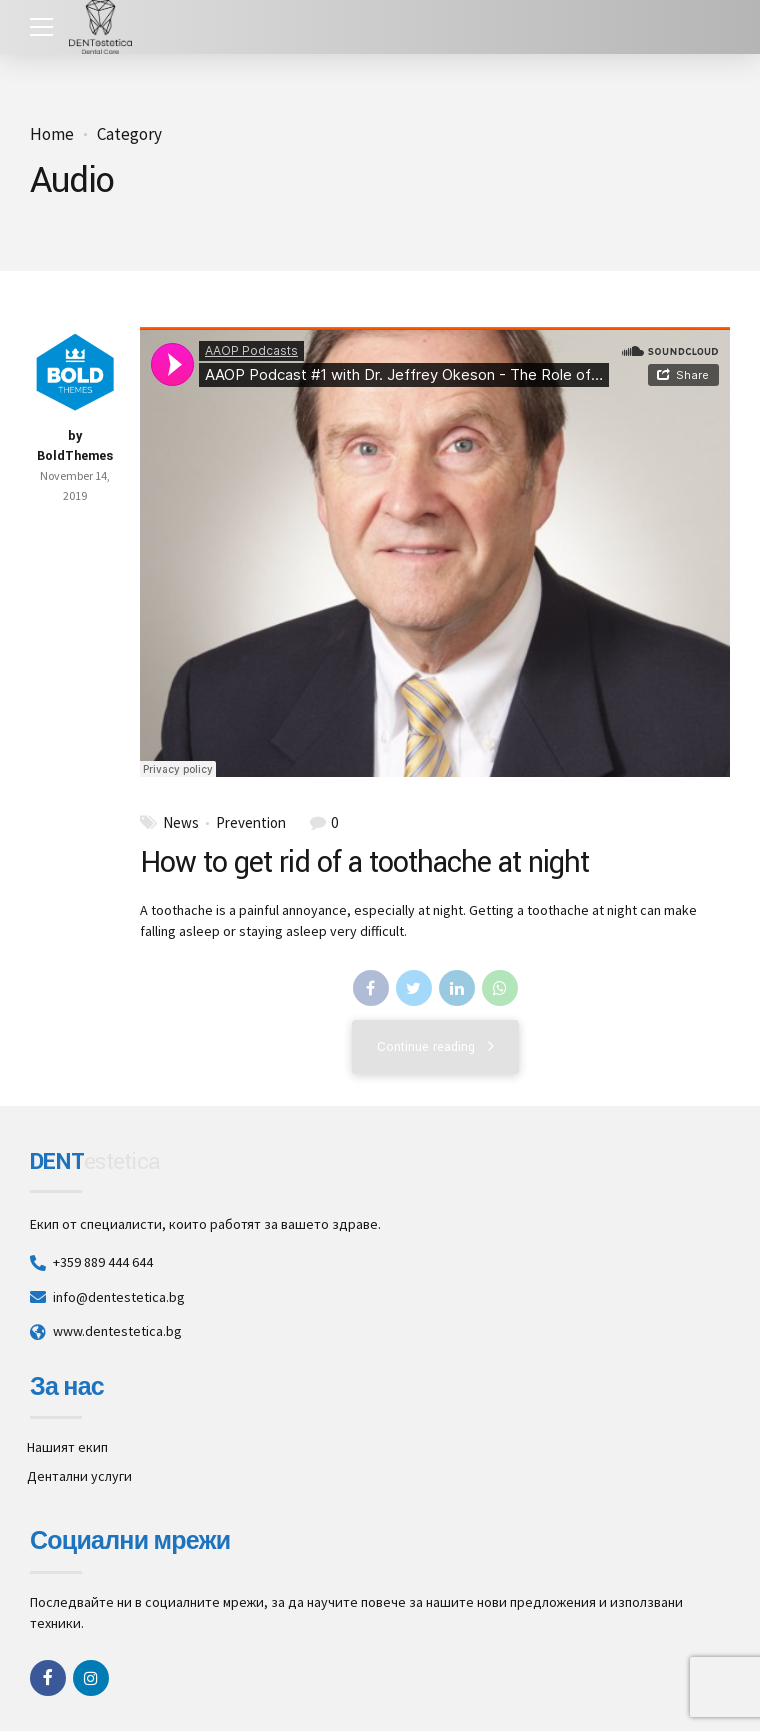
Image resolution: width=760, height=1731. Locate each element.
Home (52, 134)
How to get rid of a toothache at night (365, 862)
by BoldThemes (75, 446)
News (181, 823)
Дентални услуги (79, 1476)
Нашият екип (67, 1447)
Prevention (251, 823)
